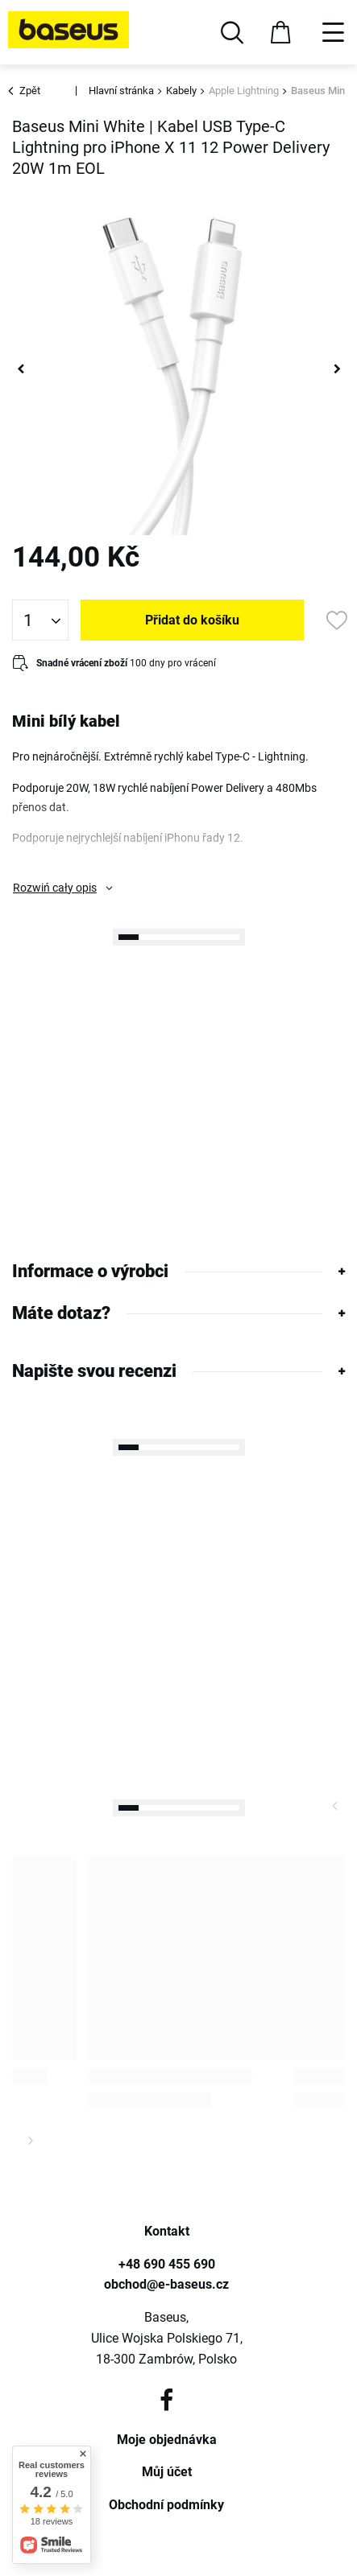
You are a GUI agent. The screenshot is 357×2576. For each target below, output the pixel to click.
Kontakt (166, 2231)
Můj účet (167, 2471)
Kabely (181, 90)
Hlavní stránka (121, 90)
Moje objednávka (167, 2439)
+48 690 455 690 (166, 2264)
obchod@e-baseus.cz (166, 2284)
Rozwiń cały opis (55, 887)
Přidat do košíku (192, 620)
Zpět (26, 91)
